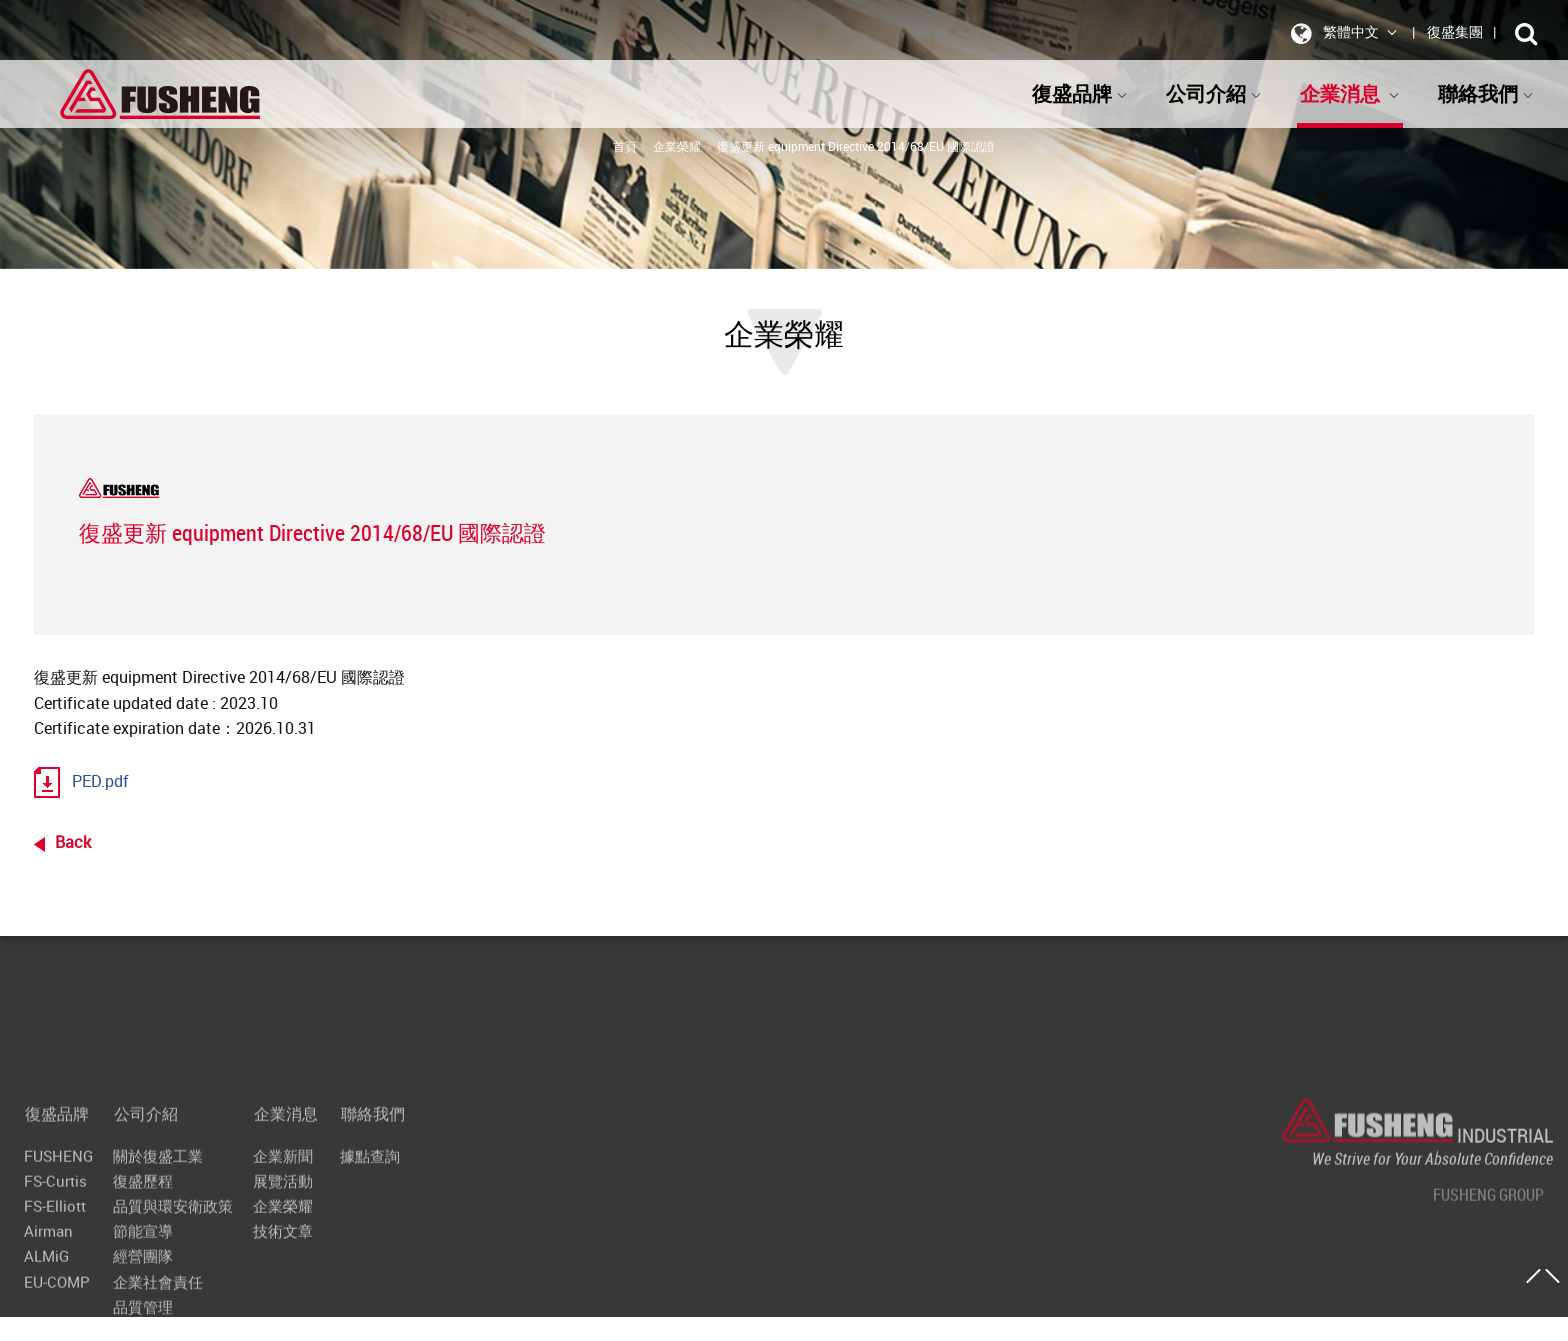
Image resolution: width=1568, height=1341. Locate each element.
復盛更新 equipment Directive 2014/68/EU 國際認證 (856, 146)
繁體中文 (1340, 33)
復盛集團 (1455, 31)
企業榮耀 (677, 146)
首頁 (625, 146)
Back (73, 842)
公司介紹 (1214, 93)
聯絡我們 (1486, 93)
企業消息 (1350, 93)
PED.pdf (100, 781)
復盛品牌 (1080, 93)
